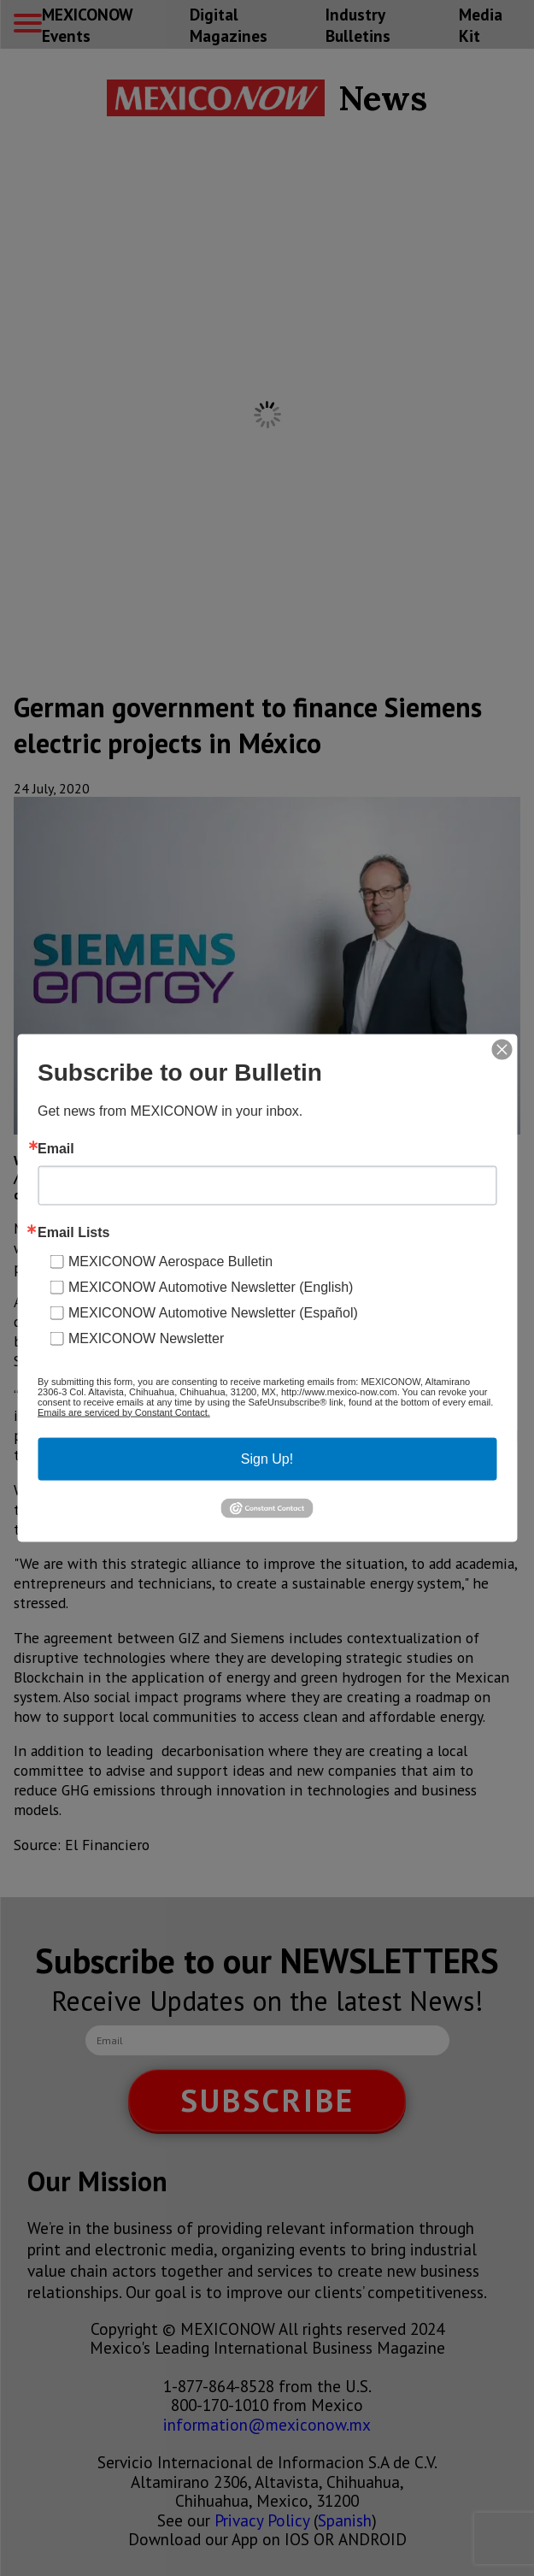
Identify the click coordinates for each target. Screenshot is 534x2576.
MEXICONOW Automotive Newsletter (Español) (213, 1312)
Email (56, 1148)
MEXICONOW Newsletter (146, 1337)
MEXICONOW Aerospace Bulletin (170, 1260)
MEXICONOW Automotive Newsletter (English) (210, 1286)
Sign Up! (267, 1458)
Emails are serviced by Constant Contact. (124, 1411)
